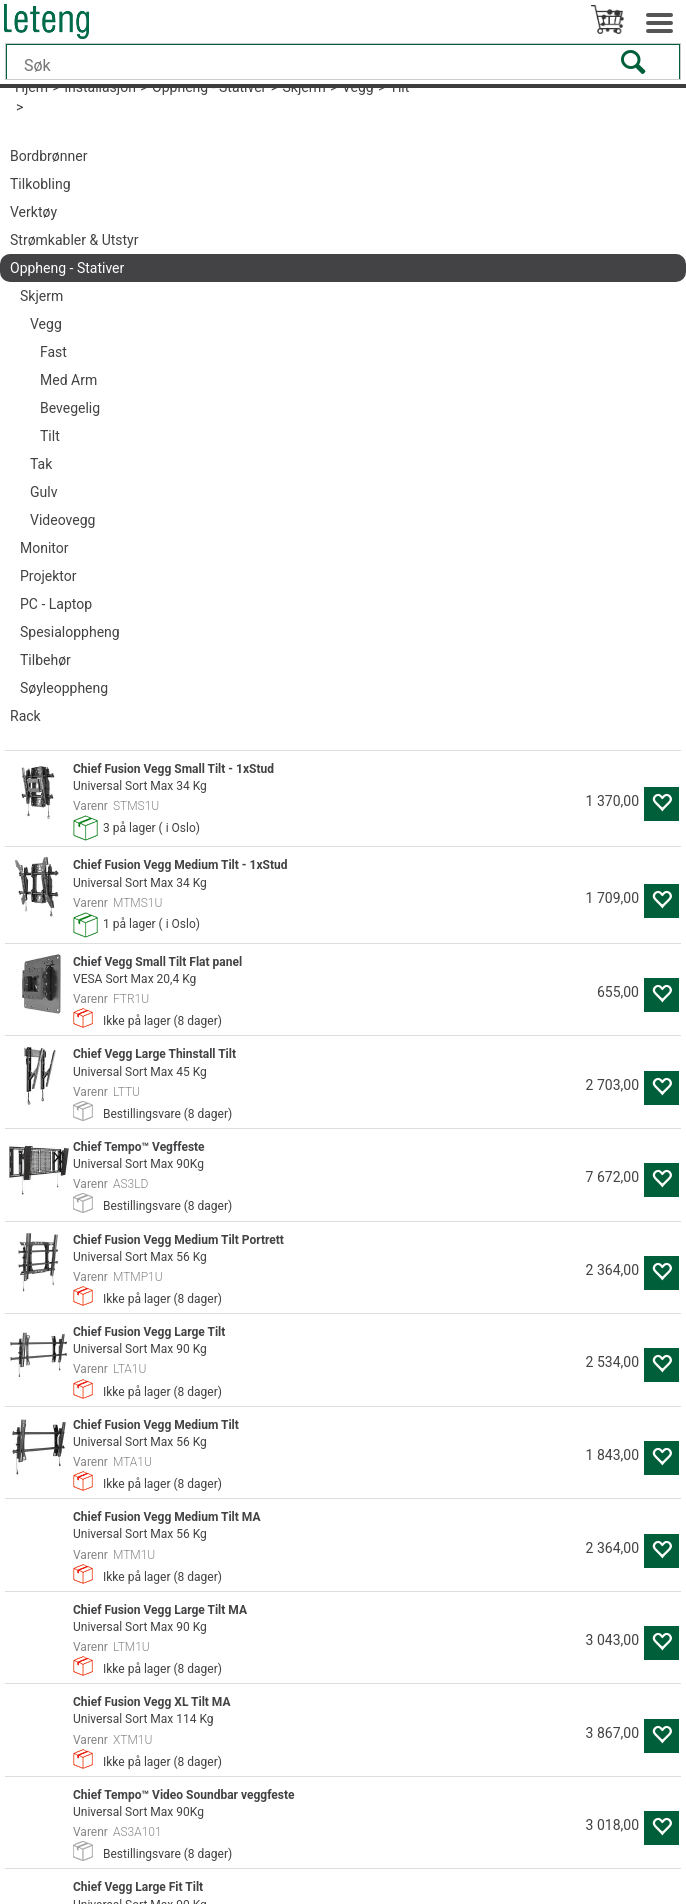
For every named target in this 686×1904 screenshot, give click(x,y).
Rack (25, 716)
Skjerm (41, 296)
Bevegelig (70, 408)
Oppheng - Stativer (67, 268)
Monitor (44, 548)
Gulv (43, 492)
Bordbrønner (48, 156)
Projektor (48, 576)
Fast (53, 352)
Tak (41, 464)
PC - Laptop (56, 604)
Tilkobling (40, 184)
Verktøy (33, 212)
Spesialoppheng (70, 632)
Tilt (50, 436)
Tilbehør (45, 660)
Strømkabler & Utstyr (74, 240)
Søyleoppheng (64, 688)
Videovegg (62, 520)
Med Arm (68, 380)
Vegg (46, 324)
